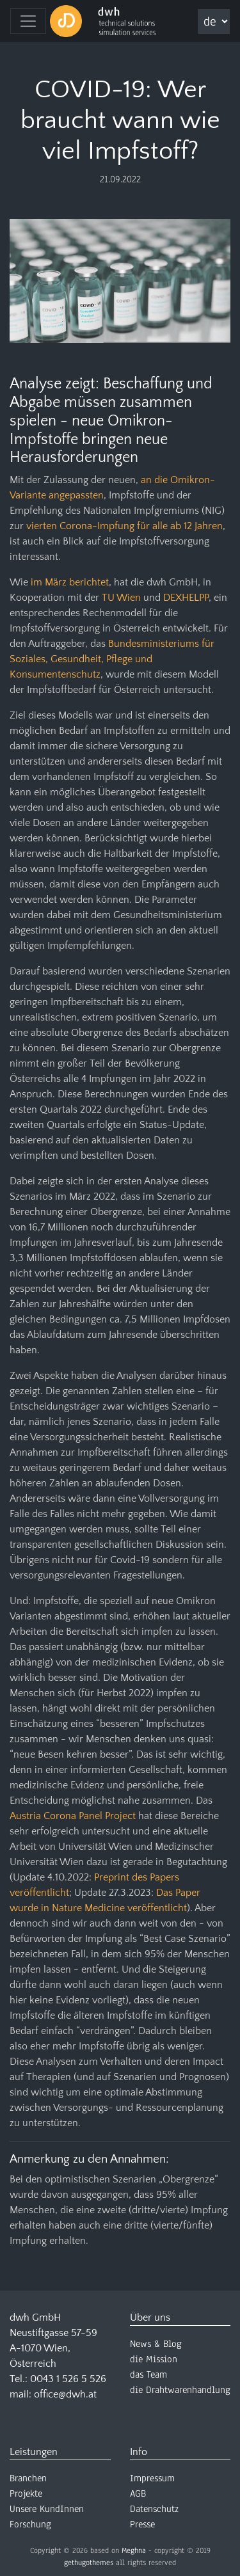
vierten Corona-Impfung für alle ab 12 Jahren (124, 526)
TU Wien (121, 597)
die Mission (153, 2359)
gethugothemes (88, 2562)
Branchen (28, 2478)
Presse (142, 2524)
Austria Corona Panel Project (73, 1816)
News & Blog (156, 2343)
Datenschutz (154, 2508)
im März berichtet (70, 582)
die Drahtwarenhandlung (180, 2389)
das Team (148, 2374)
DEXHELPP (186, 597)
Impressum (152, 2478)
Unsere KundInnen (47, 2508)
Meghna (134, 2550)
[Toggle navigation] (28, 21)
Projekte (26, 2493)
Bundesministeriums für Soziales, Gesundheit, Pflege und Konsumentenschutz (112, 659)
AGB (138, 2493)
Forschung (30, 2524)
